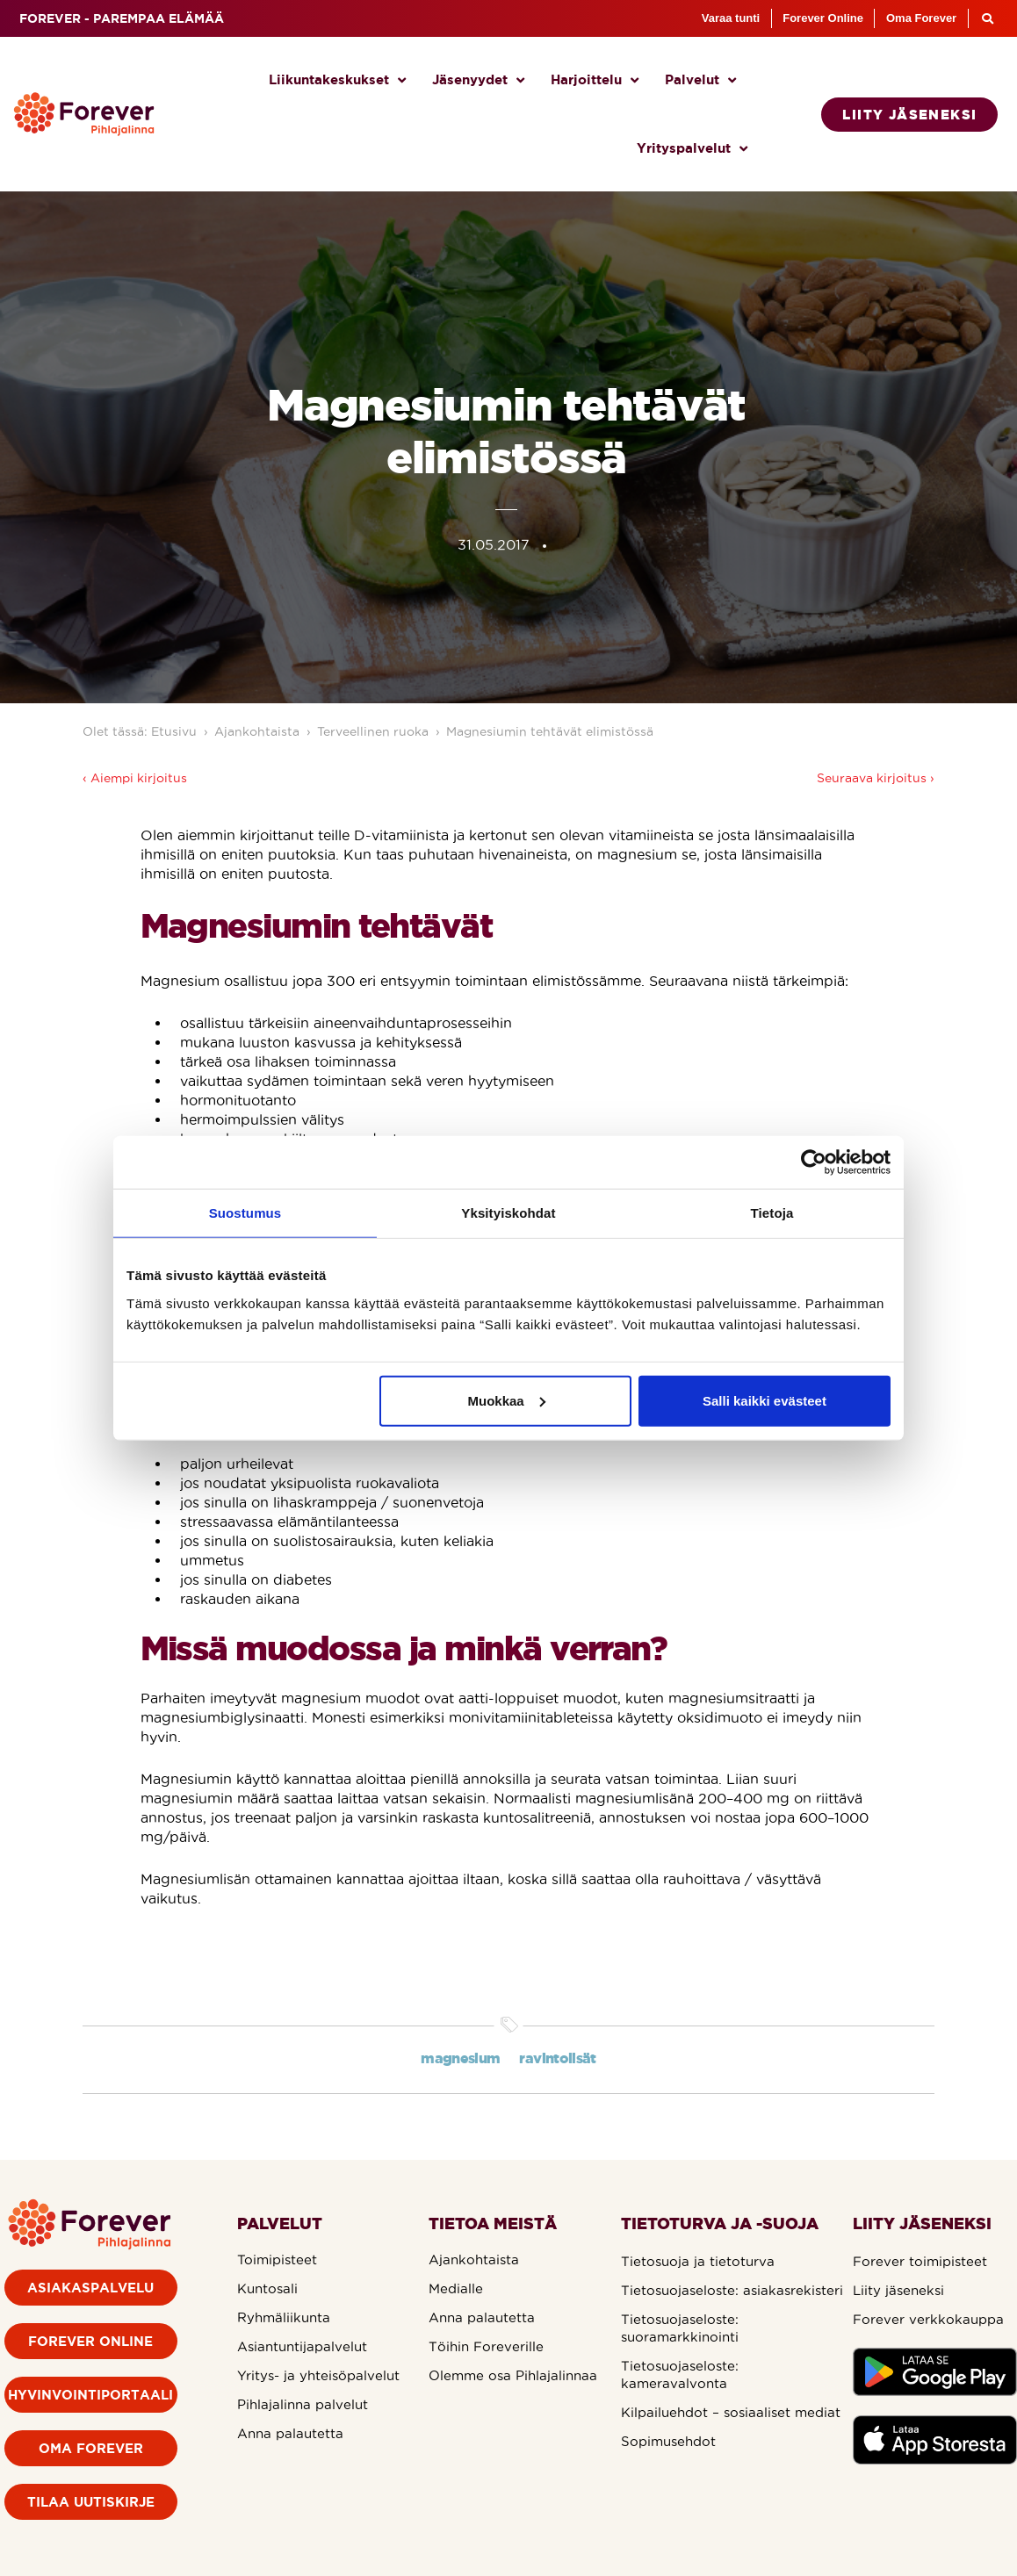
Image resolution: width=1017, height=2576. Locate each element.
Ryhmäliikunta (283, 2317)
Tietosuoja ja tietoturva (698, 2261)
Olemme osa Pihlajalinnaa (513, 2375)
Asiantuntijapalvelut (302, 2346)
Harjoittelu (594, 80)
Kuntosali (267, 2288)
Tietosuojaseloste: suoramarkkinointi (680, 2328)
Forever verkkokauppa (928, 2319)
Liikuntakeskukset (337, 80)
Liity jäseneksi (898, 2290)
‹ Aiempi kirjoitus (135, 778)
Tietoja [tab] (772, 1212)
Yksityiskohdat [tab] (508, 1212)
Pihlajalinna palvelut (302, 2404)
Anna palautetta (290, 2433)
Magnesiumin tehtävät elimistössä (549, 731)
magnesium (460, 2058)
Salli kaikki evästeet (764, 1399)
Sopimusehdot (668, 2441)
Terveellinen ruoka (373, 731)
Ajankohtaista (256, 731)
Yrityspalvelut (692, 148)
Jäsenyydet (478, 80)
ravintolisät (557, 2058)
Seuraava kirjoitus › (875, 778)
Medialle (456, 2288)
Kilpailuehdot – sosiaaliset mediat (730, 2412)
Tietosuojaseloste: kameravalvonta (680, 2374)
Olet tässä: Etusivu (140, 731)
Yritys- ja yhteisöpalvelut (318, 2375)
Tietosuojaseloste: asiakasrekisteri (732, 2290)
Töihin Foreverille (486, 2346)
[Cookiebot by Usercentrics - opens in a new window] (814, 1162)
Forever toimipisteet (920, 2261)
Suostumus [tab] (245, 1212)
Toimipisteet (277, 2259)
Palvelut (700, 80)
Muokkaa (506, 1399)
